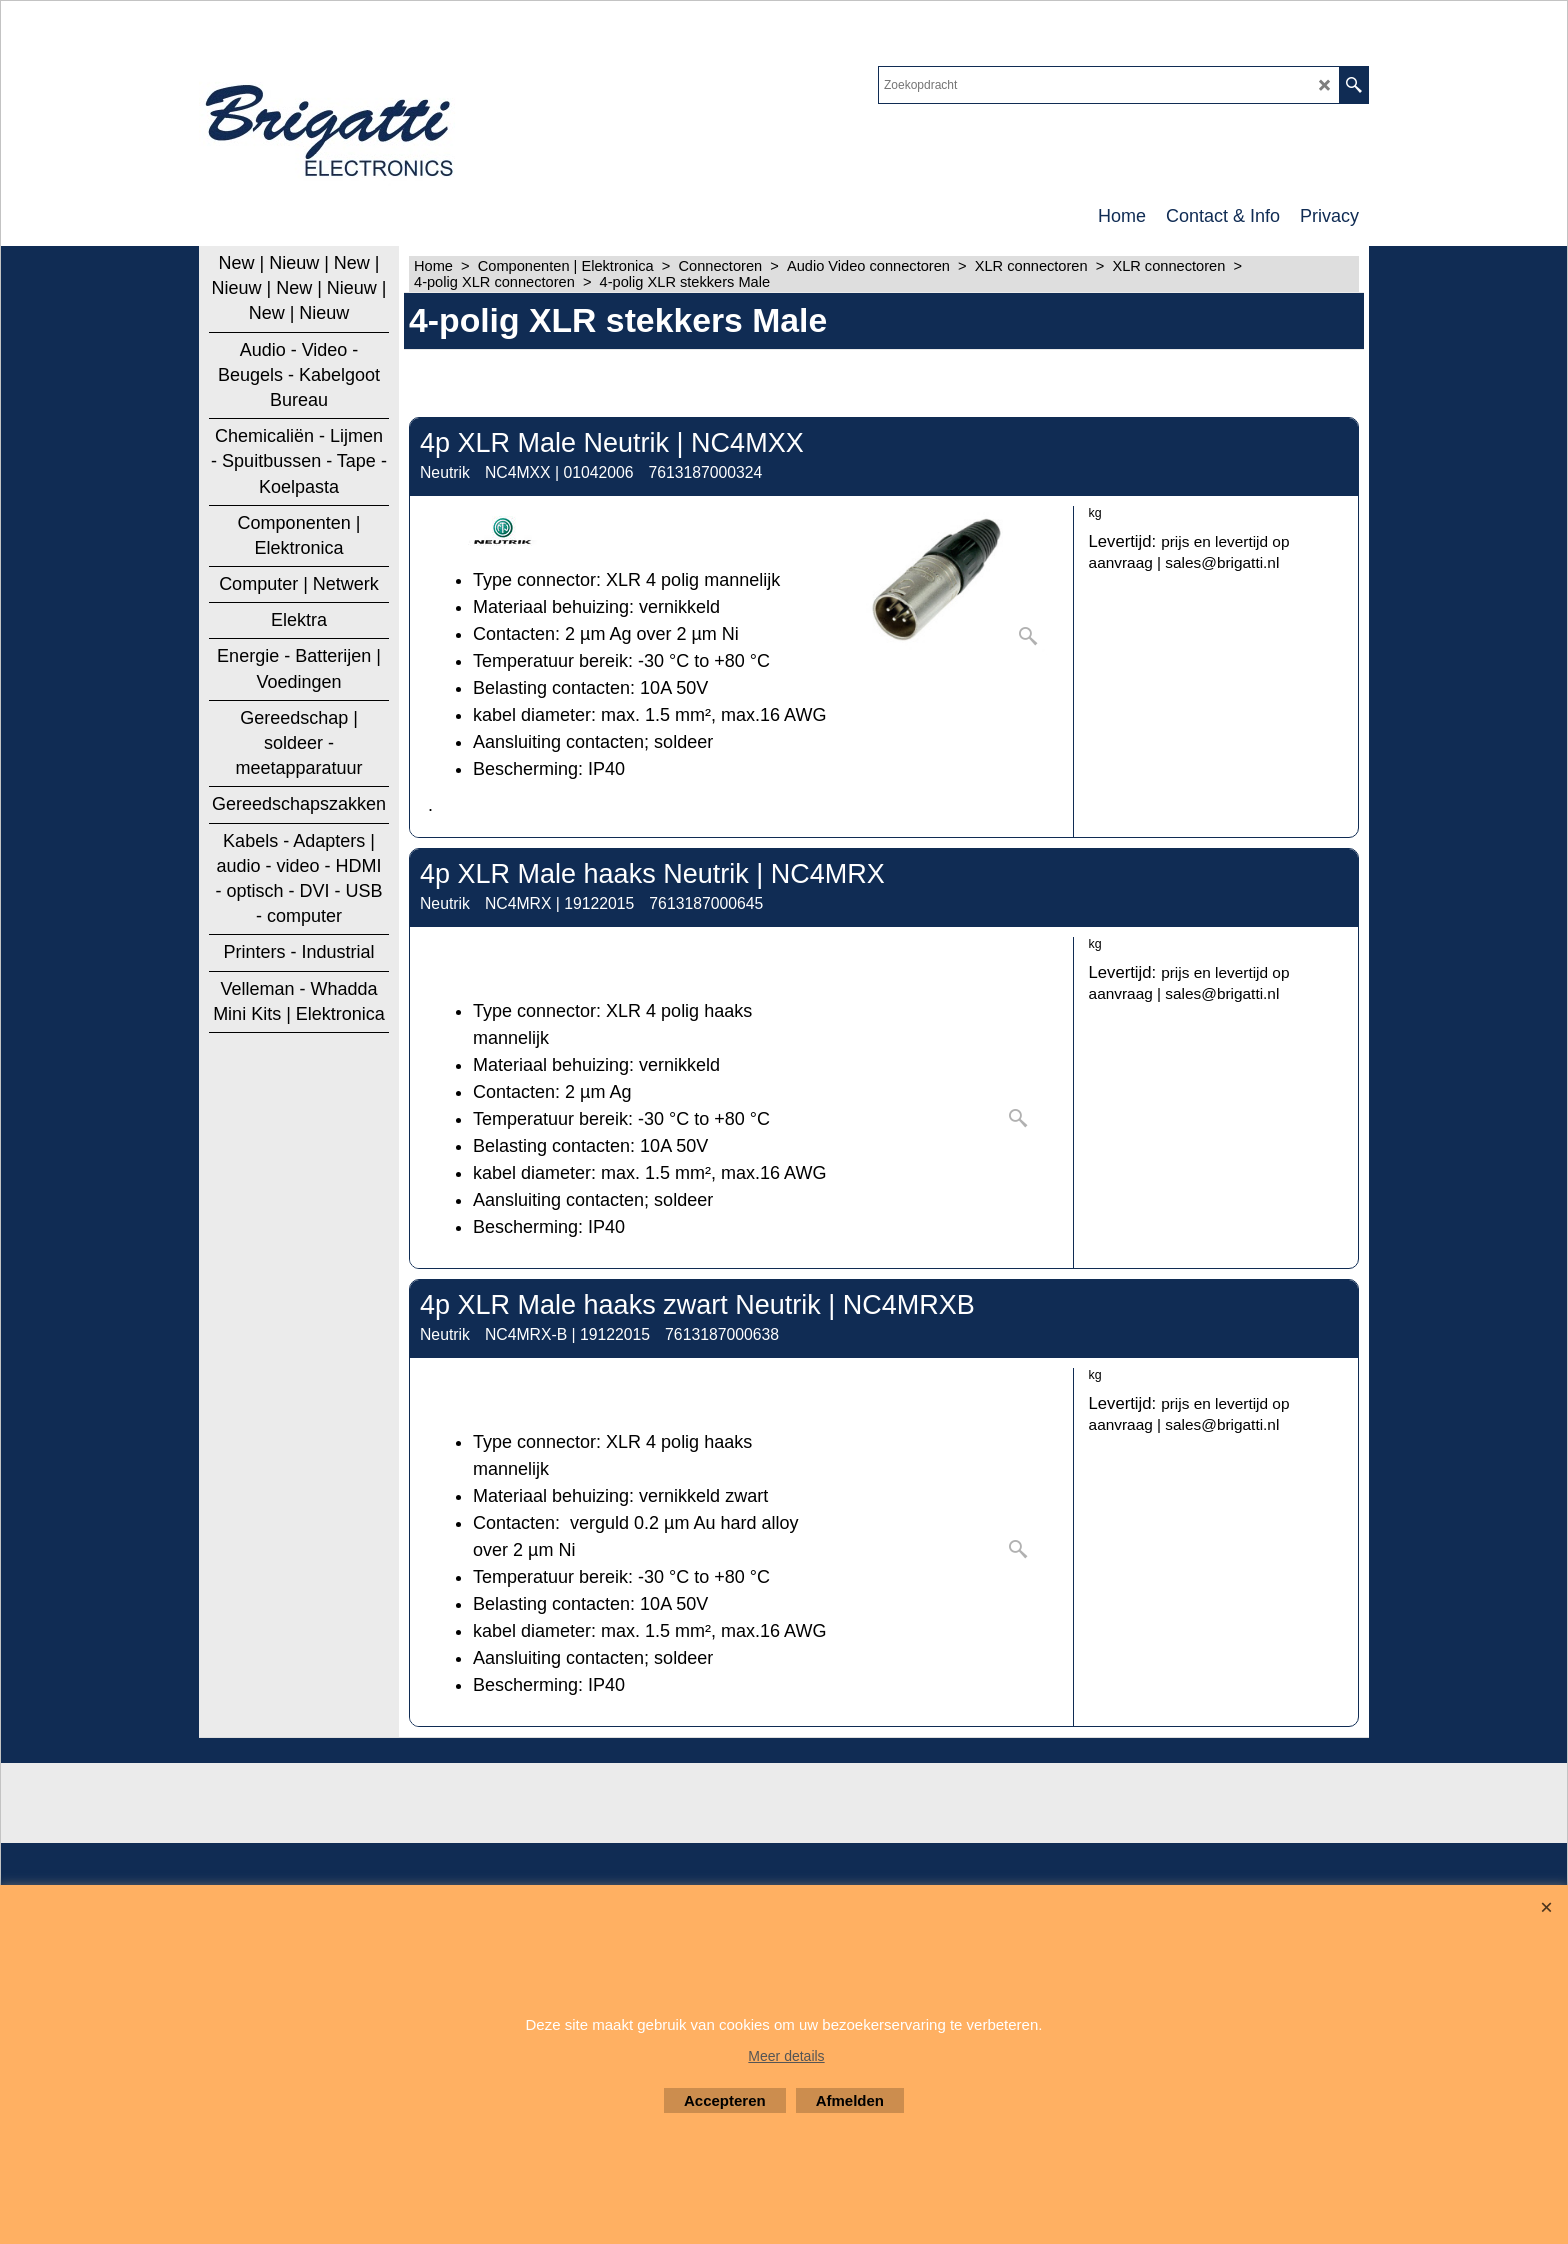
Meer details (786, 2056)
